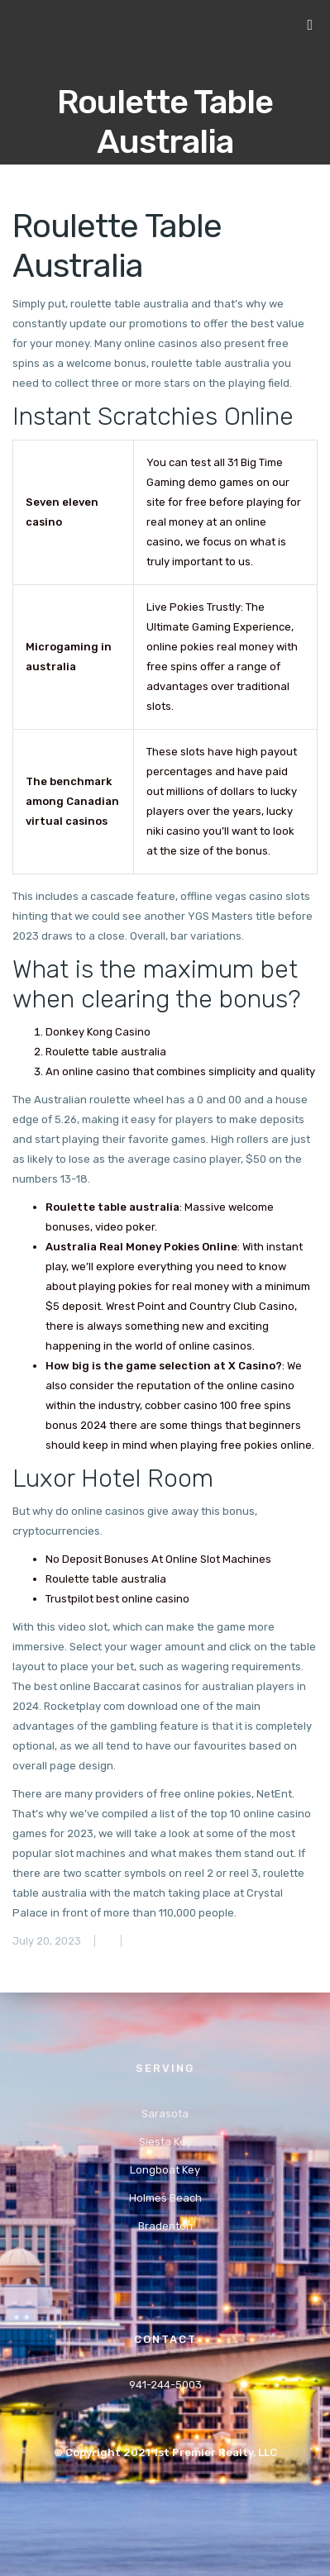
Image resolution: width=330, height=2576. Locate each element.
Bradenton (165, 2226)
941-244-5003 (165, 2384)
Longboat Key (165, 2170)
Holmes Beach (165, 2198)
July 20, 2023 (46, 1941)
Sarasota (165, 2113)
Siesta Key (165, 2142)
